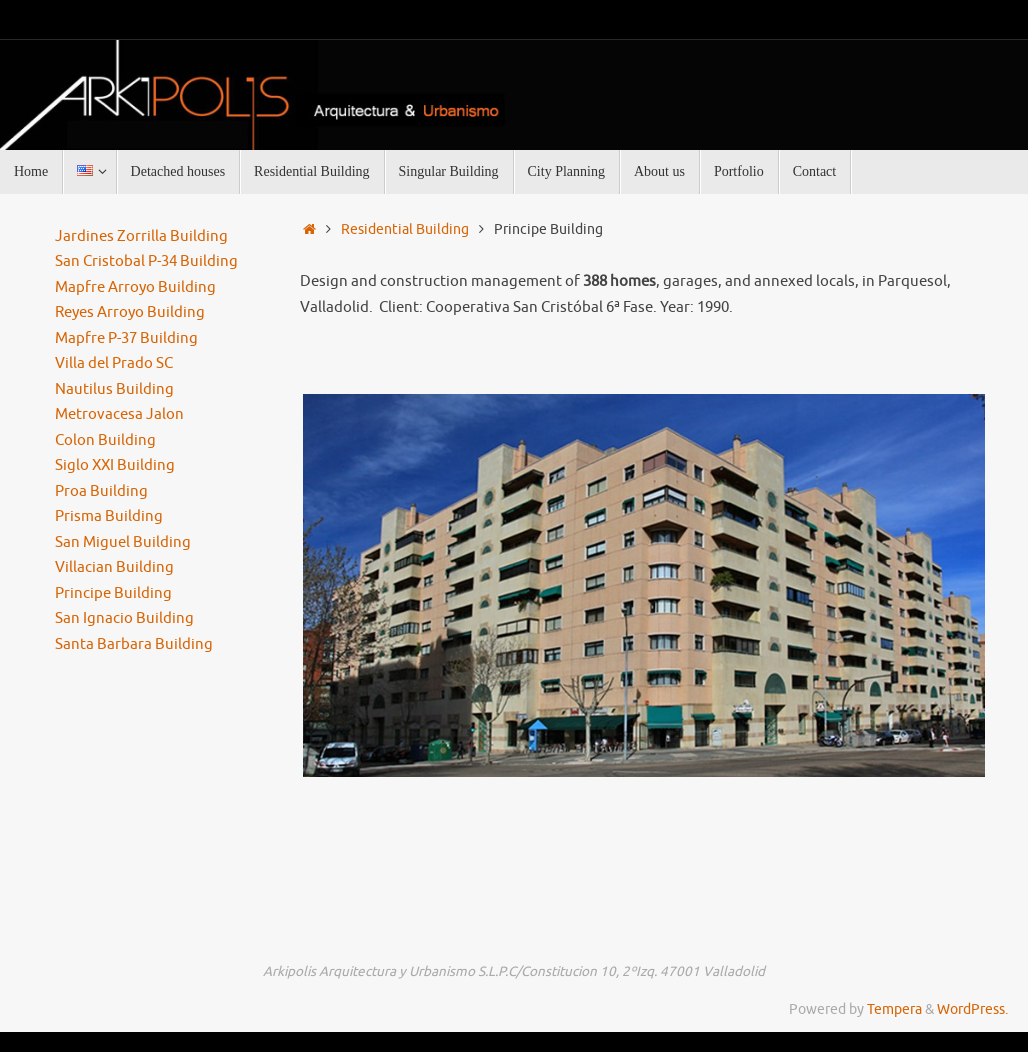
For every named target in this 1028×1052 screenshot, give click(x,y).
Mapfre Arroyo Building (135, 287)
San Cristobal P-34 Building (146, 261)
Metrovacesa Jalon (119, 414)
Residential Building (405, 229)
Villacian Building (114, 567)
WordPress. (972, 1009)
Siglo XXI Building (115, 465)
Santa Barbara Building (134, 644)
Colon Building (105, 440)
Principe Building (113, 593)
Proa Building (101, 491)
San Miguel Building (123, 542)
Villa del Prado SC (114, 363)
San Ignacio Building (124, 618)
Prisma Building (109, 516)
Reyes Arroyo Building (130, 312)
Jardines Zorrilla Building (141, 236)
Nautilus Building (114, 389)
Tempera (894, 1009)
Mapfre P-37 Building (126, 338)
